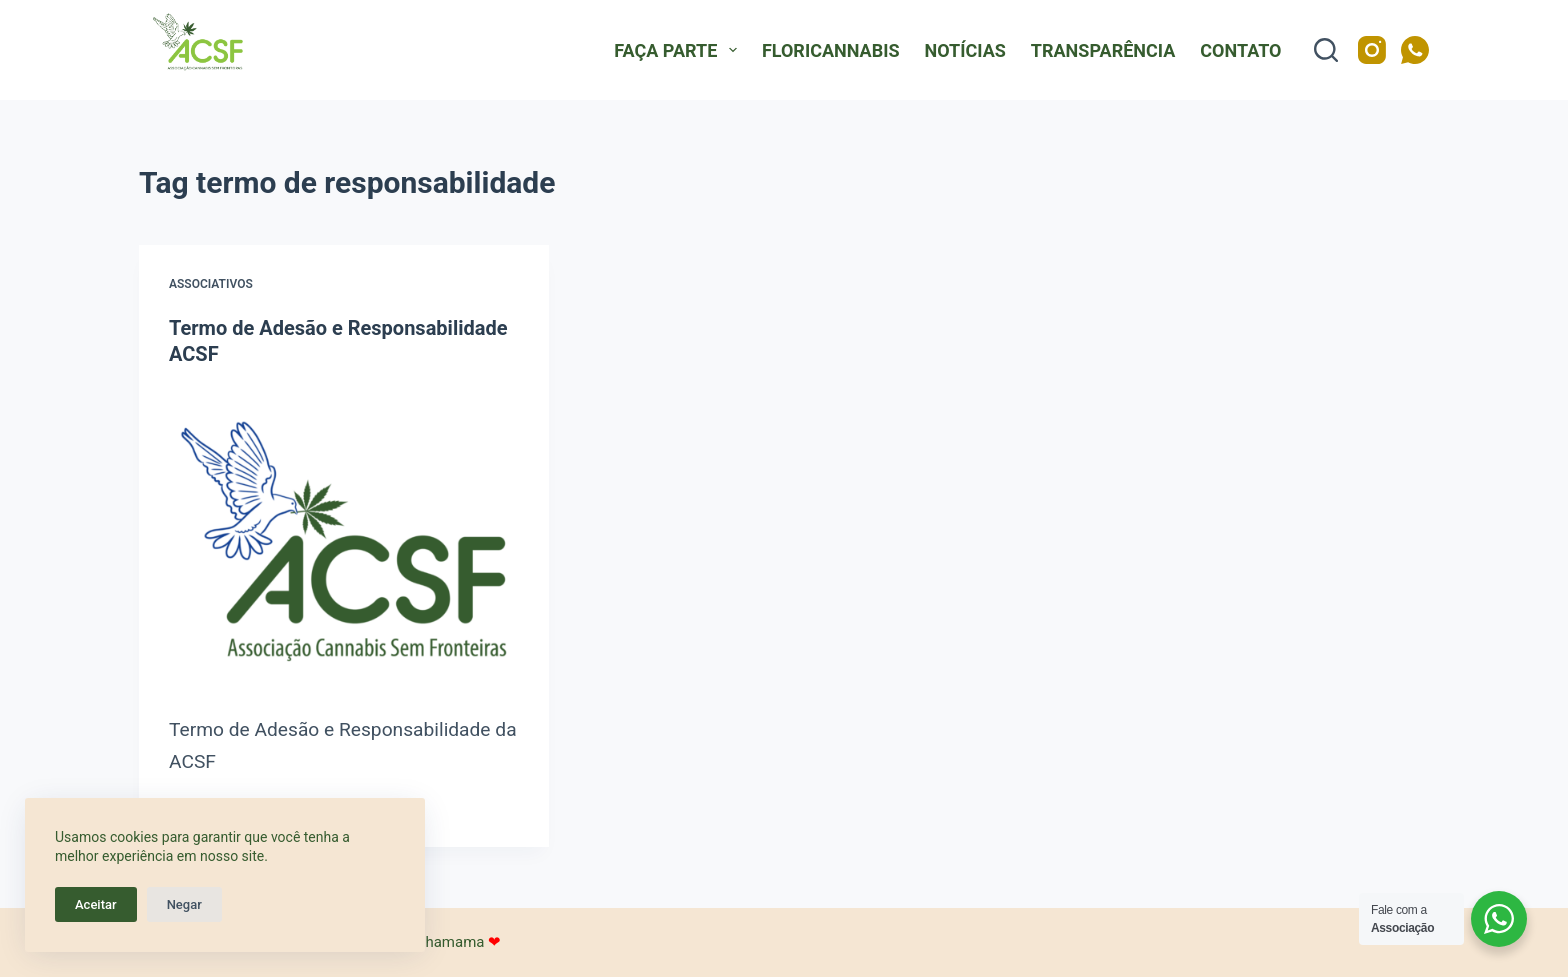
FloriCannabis (831, 50)
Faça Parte (679, 50)
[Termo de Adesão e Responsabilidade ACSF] (344, 541)
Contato (1240, 50)
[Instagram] (1372, 50)
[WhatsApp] (1415, 50)
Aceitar (96, 904)
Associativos (211, 284)
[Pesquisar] (1326, 50)
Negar (184, 904)
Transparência (1103, 50)
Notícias (965, 50)
